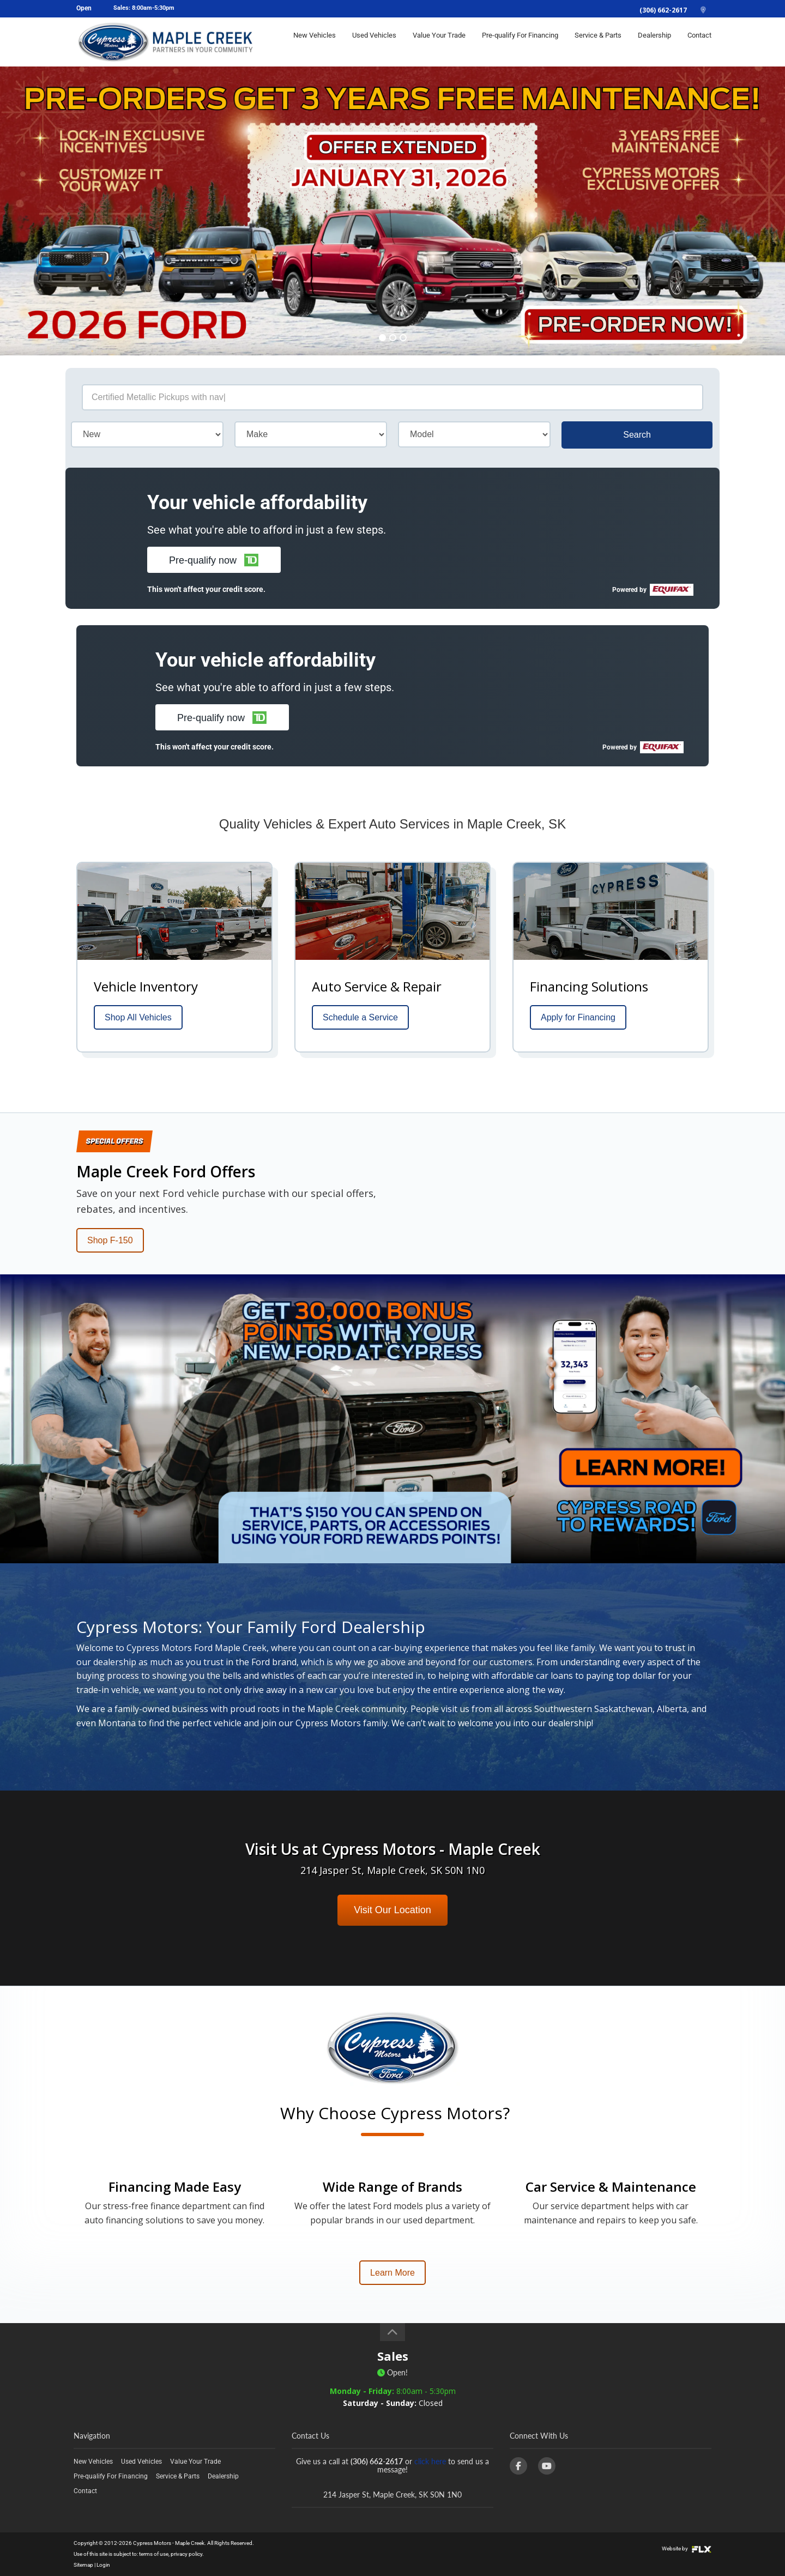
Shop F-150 (110, 1240)
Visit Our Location (392, 1909)
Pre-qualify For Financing (520, 42)
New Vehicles (314, 42)
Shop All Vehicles (138, 1017)
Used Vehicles (374, 42)
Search (637, 434)
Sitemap (83, 2565)
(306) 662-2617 (663, 10)
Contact (699, 42)
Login (103, 2565)
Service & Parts (598, 42)
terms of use (153, 2554)
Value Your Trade (439, 42)
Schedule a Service (360, 1017)
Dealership (654, 42)
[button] (214, 560)
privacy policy (186, 2554)
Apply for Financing (578, 1017)
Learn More (392, 2272)
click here (430, 2461)
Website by (686, 2548)
